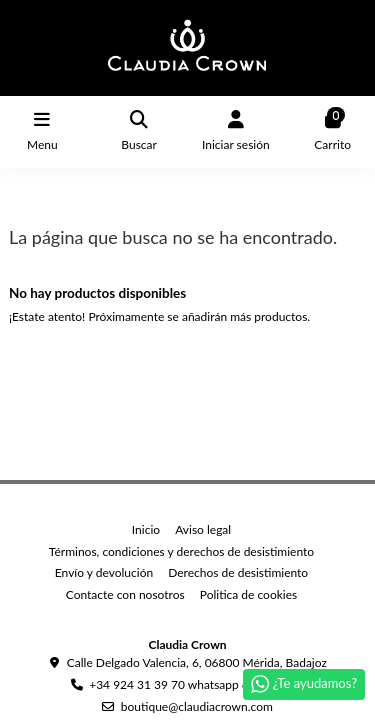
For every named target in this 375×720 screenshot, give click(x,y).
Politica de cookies (248, 594)
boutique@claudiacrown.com (197, 706)
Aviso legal (203, 529)
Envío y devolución (104, 572)
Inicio (146, 529)
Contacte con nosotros (125, 594)
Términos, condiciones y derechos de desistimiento (181, 551)
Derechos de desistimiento (238, 572)
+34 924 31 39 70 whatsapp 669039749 (196, 684)
